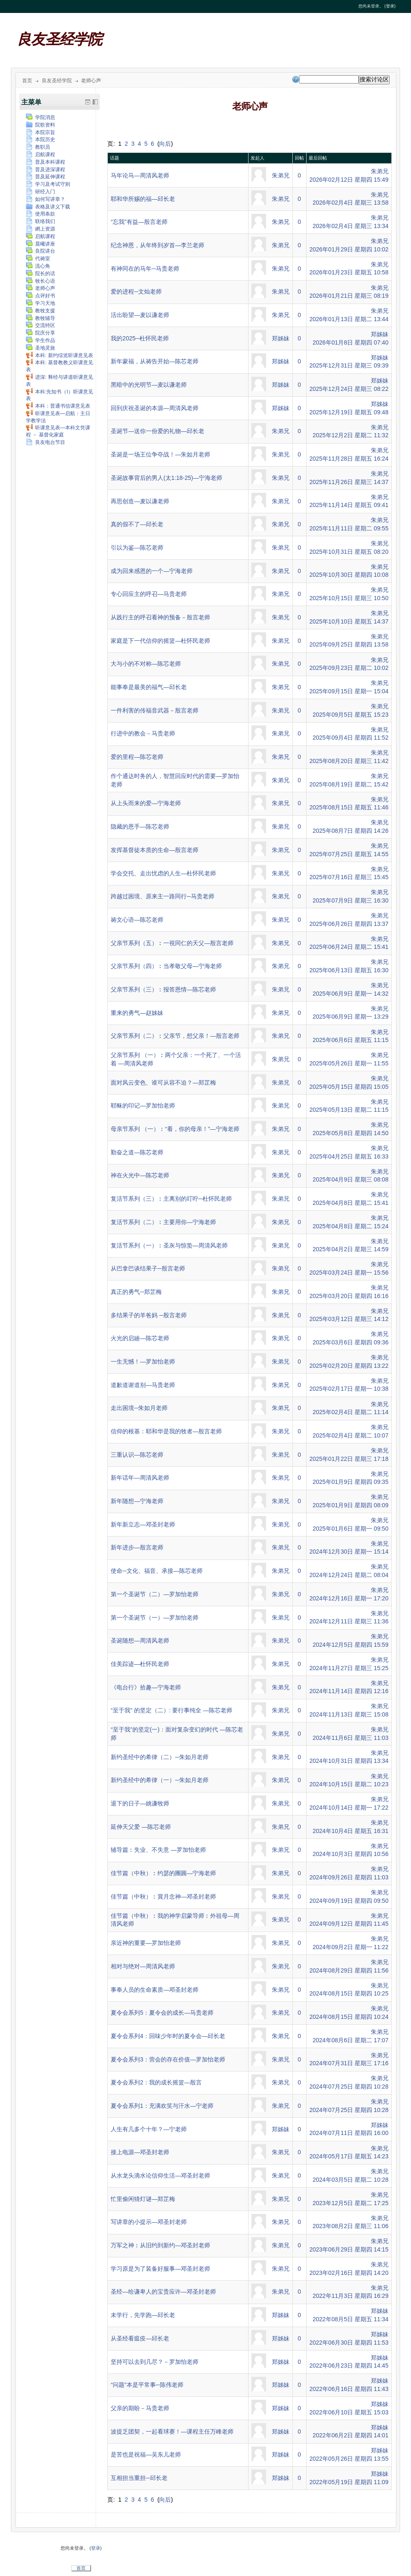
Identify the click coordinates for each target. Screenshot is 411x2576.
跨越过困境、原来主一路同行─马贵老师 (162, 896)
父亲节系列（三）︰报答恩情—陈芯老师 (163, 989)
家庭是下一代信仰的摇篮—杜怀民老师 (160, 640)
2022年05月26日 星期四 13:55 (349, 2458)
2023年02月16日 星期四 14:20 (349, 2272)
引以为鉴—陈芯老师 (137, 547)
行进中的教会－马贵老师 (143, 733)
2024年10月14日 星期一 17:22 (349, 1807)
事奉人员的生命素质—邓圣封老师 (154, 1989)
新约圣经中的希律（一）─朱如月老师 (159, 1780)
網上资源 (40, 229)
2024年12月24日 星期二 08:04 (349, 1575)
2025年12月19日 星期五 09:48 (349, 412)
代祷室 (38, 258)
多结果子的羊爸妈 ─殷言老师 (149, 1315)
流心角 (38, 266)
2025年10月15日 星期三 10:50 (349, 598)
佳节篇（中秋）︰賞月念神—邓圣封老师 (163, 1896)
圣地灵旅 (40, 348)
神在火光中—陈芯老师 (140, 1175)
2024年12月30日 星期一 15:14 (349, 1551)
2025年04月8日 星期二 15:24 (350, 1226)
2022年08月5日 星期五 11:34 (350, 2319)
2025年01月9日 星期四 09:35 (350, 1481)
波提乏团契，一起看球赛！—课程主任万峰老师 (172, 2431)
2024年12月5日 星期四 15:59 (350, 1644)
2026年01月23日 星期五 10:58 (349, 272)
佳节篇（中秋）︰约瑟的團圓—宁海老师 (163, 1873)
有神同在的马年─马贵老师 (145, 268)
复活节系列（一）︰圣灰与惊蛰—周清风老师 (169, 1245)
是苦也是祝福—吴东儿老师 (146, 2454)
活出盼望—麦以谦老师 (140, 315)
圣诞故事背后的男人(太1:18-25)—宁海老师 (166, 477)
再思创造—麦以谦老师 (140, 501)
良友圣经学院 (59, 39)
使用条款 (40, 214)
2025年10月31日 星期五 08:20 (349, 551)
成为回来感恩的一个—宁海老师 (152, 571)
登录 (390, 6)
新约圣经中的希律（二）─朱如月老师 (159, 1757)
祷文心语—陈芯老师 (137, 919)
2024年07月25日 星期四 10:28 (349, 2086)
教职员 (38, 147)
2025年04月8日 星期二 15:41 (350, 1202)
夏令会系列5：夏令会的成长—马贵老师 (162, 2012)
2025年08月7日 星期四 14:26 (350, 830)
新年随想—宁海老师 (137, 1501)
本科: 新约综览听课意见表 (59, 355)
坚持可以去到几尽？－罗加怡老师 (154, 2361)
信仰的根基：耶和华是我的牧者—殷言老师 (166, 1431)
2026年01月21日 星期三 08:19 (349, 295)
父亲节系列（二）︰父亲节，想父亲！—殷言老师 (175, 1035)
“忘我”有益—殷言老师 (139, 221)
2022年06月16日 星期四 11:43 (349, 2389)
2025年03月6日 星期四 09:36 (350, 1342)
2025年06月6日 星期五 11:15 (350, 1040)
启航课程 (40, 154)
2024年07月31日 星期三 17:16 (349, 2063)
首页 (27, 81)
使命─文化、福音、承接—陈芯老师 (157, 1570)
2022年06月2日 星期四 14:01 (350, 2435)
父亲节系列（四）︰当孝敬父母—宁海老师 (166, 966)
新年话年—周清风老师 (140, 1477)
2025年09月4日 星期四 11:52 (350, 737)
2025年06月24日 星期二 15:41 (349, 946)
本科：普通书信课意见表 (58, 406)
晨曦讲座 (40, 244)
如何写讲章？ (45, 199)
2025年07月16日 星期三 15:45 (349, 877)
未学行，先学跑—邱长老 (143, 2315)
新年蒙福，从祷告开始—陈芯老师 (154, 361)
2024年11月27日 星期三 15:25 (349, 1668)
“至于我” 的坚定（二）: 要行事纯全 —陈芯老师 (171, 1710)
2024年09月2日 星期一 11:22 (350, 1947)
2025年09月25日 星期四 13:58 (349, 644)
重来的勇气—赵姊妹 (137, 1012)
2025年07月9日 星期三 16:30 (350, 900)
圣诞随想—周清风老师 (140, 1640)
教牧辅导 (40, 318)
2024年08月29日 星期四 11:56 (349, 1970)
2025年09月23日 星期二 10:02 (349, 667)
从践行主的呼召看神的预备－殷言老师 (160, 617)
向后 (165, 143)
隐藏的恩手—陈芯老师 (140, 826)
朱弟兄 (280, 175)
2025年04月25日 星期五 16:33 (349, 1156)
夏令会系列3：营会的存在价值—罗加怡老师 (168, 2059)
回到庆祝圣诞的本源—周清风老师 (154, 408)
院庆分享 (40, 333)
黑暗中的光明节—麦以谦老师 (149, 384)
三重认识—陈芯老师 (137, 1454)
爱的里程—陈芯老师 (137, 756)
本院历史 (40, 139)
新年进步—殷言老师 (137, 1547)
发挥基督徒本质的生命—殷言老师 (154, 850)
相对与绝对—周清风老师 (143, 1966)
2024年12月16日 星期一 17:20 (349, 1598)
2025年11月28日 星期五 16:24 (349, 458)
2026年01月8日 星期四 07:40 (350, 342)
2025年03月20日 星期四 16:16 (349, 1296)
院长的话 (40, 273)
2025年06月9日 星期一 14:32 (350, 993)
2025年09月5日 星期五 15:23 (350, 714)
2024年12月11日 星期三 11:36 (349, 1621)
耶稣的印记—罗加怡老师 (143, 1105)
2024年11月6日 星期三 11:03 (350, 1737)
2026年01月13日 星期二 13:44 (349, 319)
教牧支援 (40, 311)
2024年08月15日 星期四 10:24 (349, 2016)
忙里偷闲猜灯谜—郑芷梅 (143, 2199)
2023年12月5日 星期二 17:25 (350, 2203)
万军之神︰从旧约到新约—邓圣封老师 (160, 2245)
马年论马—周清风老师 (140, 175)
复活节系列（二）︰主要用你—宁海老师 (163, 1222)
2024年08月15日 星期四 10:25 (349, 1993)
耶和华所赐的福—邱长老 (143, 198)
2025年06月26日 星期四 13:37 (349, 923)
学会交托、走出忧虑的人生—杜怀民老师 (163, 873)
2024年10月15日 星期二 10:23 (349, 1784)
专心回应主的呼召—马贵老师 (149, 594)
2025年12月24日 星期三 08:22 (349, 388)
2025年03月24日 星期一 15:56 (349, 1272)
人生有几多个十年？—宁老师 (149, 2129)
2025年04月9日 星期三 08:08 (350, 1179)
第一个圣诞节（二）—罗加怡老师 (154, 1594)
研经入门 (40, 192)
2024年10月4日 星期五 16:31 (350, 1831)
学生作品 (40, 340)
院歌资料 (40, 125)
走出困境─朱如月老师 (139, 1408)
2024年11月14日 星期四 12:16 (349, 1691)
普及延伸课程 (45, 177)
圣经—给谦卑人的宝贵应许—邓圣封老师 (163, 2291)
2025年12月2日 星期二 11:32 (350, 435)
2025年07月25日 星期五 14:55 (349, 854)
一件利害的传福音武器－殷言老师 (154, 710)
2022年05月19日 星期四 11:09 (349, 2482)
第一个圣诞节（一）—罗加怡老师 (154, 1617)
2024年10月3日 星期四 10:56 (350, 1854)
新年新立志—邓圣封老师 (143, 1524)
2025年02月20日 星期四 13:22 (349, 1365)
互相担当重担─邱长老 (139, 2478)
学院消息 (40, 117)
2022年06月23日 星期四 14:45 (349, 2365)
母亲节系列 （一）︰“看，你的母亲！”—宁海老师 (175, 1129)
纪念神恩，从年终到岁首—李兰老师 (157, 245)
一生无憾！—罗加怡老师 (143, 1361)
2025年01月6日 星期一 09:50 (350, 1528)
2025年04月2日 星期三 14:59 (350, 1249)
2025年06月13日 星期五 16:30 (349, 970)
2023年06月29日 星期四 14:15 (349, 2249)
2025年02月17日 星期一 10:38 (349, 1388)
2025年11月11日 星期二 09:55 (349, 528)
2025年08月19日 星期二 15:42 (349, 784)
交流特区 (40, 325)
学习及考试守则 (48, 184)
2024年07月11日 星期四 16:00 (349, 2133)
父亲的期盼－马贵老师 (140, 2408)
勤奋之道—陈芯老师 (137, 1152)
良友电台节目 (45, 442)
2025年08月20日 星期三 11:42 (349, 761)
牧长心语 (40, 281)
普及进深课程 (45, 169)
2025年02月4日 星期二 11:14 (350, 1412)
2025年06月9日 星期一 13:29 (350, 1016)
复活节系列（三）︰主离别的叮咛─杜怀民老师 (171, 1198)
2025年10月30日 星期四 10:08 (349, 574)
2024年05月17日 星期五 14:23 (349, 2156)
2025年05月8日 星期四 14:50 (350, 1133)
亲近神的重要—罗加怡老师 (146, 1943)
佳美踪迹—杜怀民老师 (140, 1664)
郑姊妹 (280, 338)
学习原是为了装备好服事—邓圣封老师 (160, 2268)
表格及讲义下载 (48, 207)
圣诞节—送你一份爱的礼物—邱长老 (157, 431)
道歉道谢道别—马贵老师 (143, 1385)
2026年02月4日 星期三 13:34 (350, 226)
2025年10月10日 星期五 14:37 (349, 621)
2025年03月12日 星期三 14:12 (349, 1319)
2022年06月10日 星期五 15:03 (349, 2412)
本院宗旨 (40, 132)
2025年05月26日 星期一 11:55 (349, 1063)
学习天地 (40, 303)
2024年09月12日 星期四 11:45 (349, 1923)
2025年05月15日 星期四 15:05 (349, 1086)
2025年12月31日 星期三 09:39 (349, 365)
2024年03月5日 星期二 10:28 (350, 2179)
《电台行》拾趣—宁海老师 (146, 1687)
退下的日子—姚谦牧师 (140, 1803)
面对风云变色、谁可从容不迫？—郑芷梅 (163, 1082)
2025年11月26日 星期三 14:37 (349, 482)
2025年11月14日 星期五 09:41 (349, 505)
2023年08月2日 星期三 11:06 (350, 2226)
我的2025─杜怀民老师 (140, 338)
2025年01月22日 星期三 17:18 (349, 1458)
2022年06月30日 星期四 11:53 (349, 2342)
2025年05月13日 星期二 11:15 (349, 1109)
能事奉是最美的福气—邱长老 (149, 687)
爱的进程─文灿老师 (136, 291)
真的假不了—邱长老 (137, 524)
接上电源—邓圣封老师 (140, 2152)
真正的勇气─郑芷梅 (136, 1291)
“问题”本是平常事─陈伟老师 (147, 2384)
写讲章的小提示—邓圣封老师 (149, 2222)
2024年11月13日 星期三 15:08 (349, 1714)
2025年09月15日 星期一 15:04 (349, 691)
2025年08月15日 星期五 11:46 (349, 807)
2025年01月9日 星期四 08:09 (350, 1505)
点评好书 (40, 296)
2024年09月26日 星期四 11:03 (349, 1877)
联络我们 (40, 221)
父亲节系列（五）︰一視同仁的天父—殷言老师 (172, 943)
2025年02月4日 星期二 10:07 (350, 1435)
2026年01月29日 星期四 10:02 (349, 249)
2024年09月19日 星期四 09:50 (349, 1900)
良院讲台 (40, 251)
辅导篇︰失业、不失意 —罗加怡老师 (158, 1849)
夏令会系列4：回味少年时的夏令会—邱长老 (168, 2036)
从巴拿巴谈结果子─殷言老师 (148, 1268)
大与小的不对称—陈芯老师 (146, 663)
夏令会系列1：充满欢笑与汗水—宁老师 (162, 2105)
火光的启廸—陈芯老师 (140, 1338)
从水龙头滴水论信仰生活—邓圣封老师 (160, 2175)
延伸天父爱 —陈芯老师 (141, 1826)
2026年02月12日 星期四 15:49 (349, 179)
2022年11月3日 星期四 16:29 (350, 2295)
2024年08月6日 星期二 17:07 (350, 2040)
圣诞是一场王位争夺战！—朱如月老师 (160, 454)
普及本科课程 (45, 162)
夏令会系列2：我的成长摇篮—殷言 (156, 2082)
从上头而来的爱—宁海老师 (146, 803)
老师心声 (91, 81)
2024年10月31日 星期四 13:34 (349, 1760)
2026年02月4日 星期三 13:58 (350, 202)
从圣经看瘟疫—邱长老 (140, 2338)
